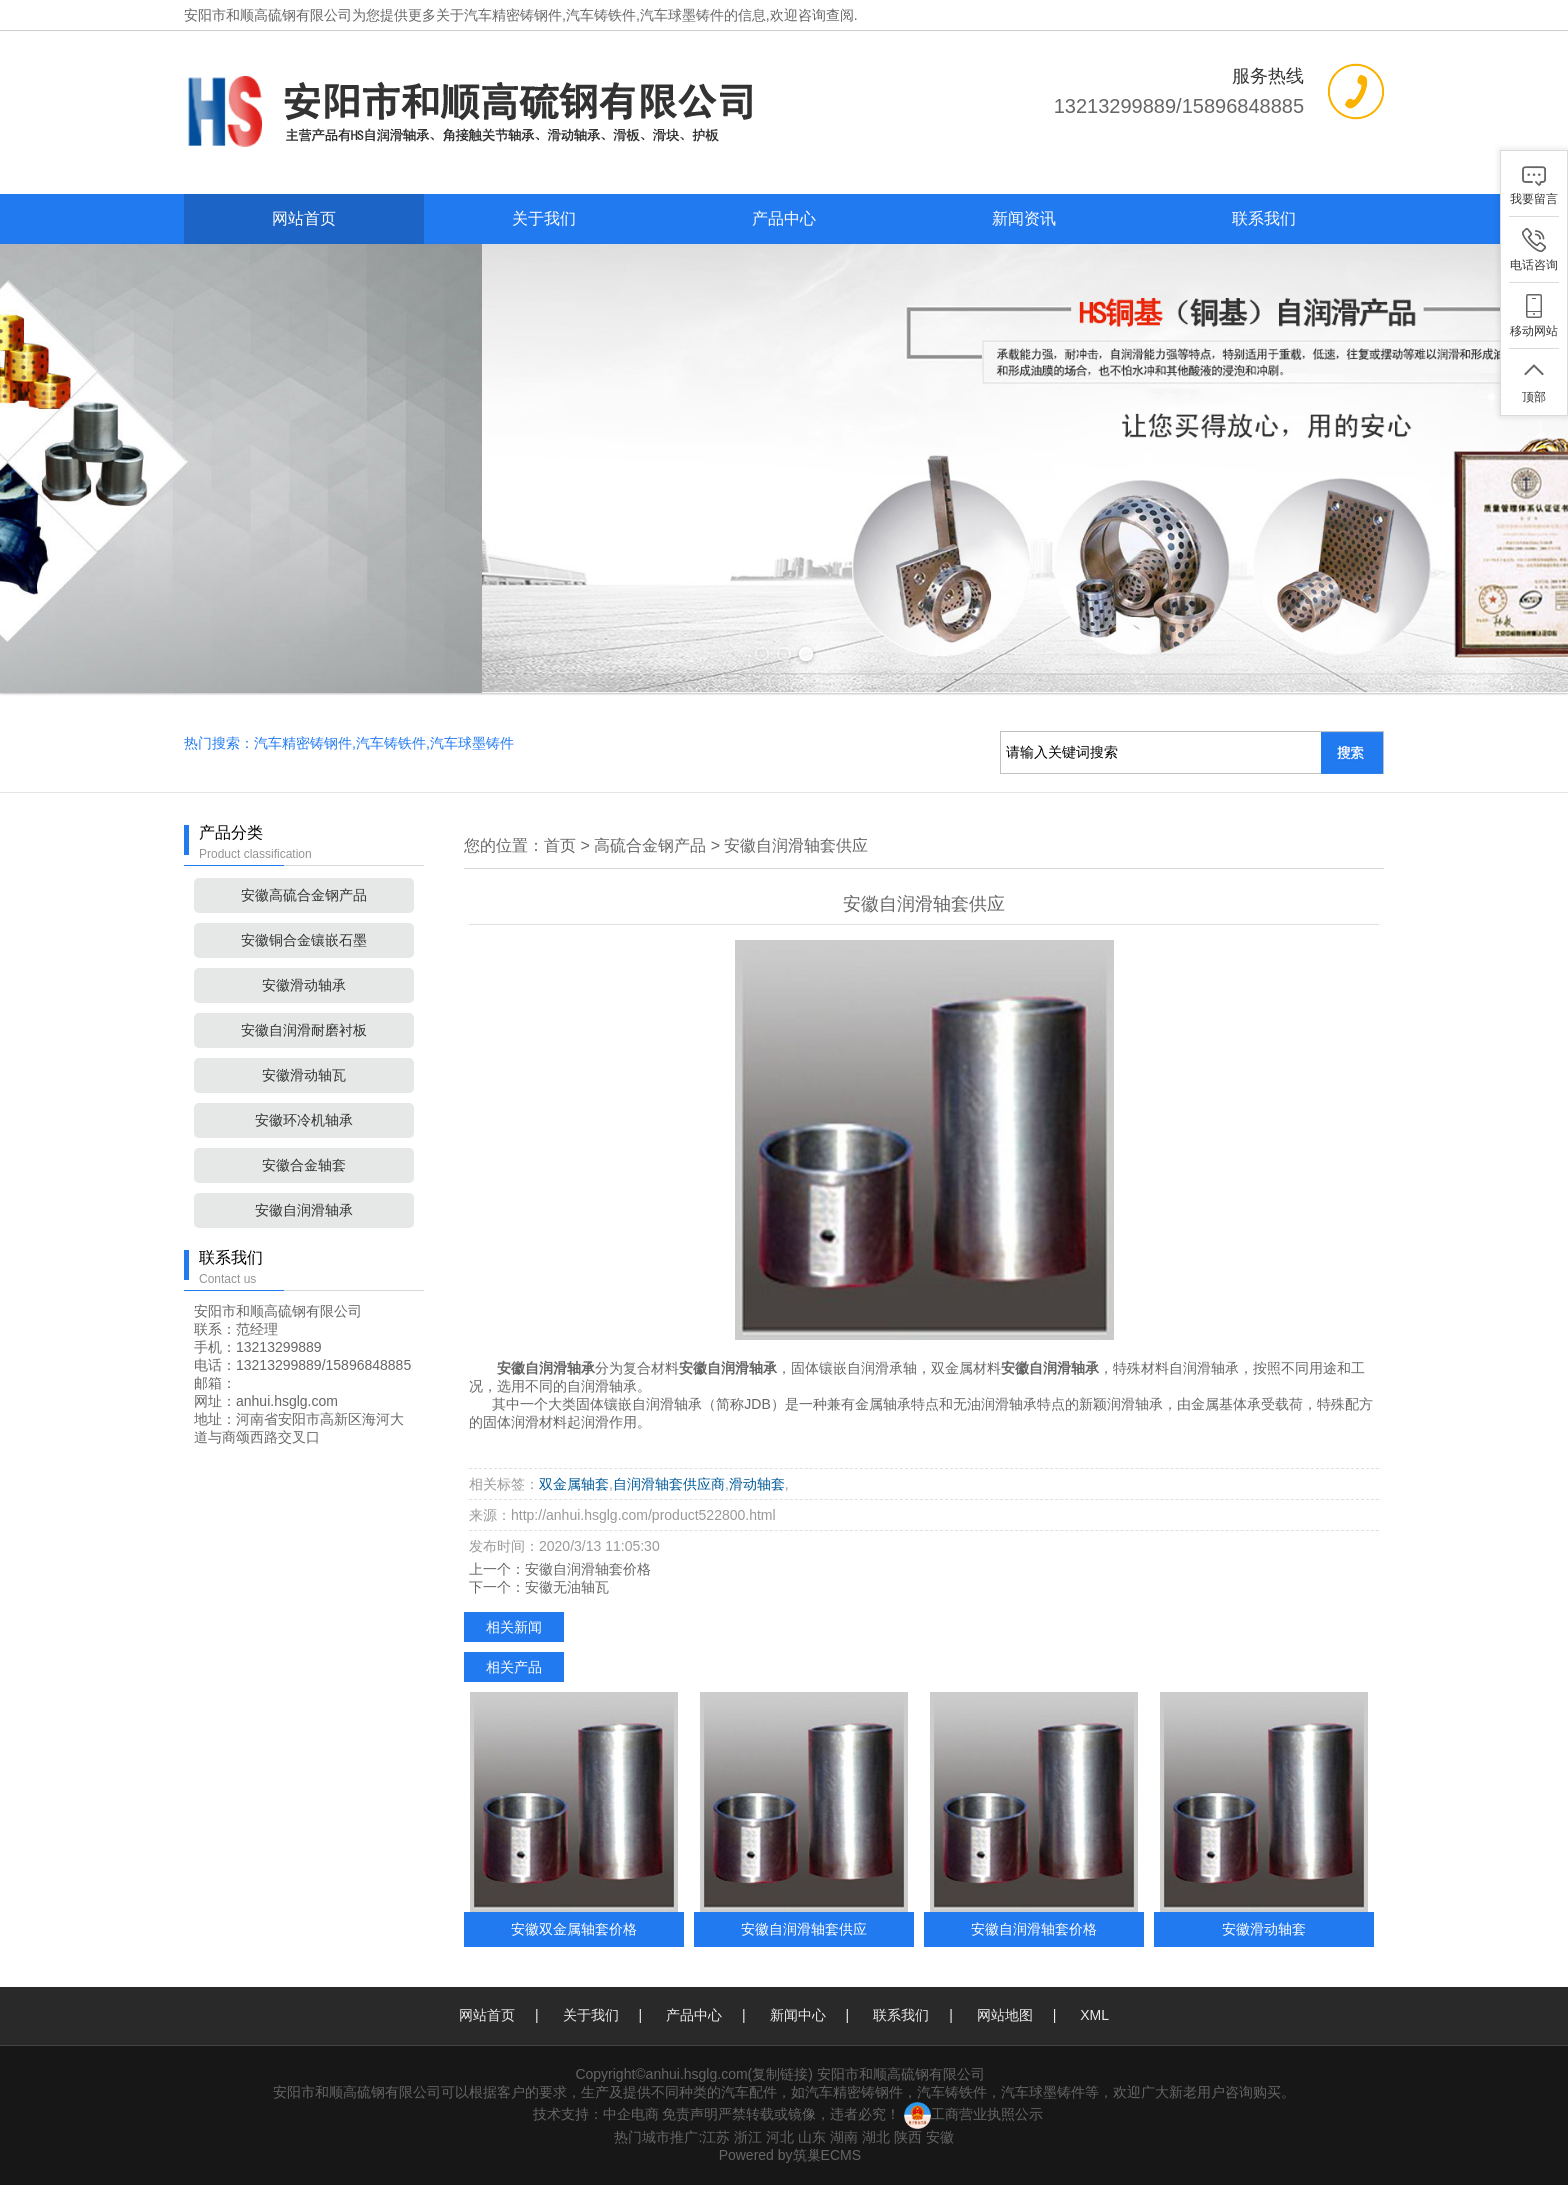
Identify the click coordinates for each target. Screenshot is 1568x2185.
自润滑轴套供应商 (669, 1484)
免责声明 (690, 2114)
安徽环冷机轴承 (304, 1120)
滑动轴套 (757, 1484)
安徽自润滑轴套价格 (588, 1569)
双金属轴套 (574, 1484)
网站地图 (1005, 2015)
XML (1094, 2015)
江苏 (716, 2137)
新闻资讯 (1024, 218)
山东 (812, 2137)
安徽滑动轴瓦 (304, 1075)
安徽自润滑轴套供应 (796, 845)
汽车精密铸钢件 (513, 15)
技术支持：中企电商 (596, 2114)
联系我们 (1264, 218)
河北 (780, 2137)
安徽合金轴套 (304, 1165)
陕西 (908, 2137)
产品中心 (784, 218)
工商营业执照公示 (973, 2114)
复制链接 (780, 2074)
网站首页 (304, 218)
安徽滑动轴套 (1264, 1929)
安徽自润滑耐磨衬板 (304, 1030)
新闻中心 (798, 2015)
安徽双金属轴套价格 (574, 1929)
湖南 (844, 2137)
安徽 (940, 2137)
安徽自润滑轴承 (304, 1210)
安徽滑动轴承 (304, 985)
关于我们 (544, 218)
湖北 (876, 2137)
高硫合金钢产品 (650, 845)
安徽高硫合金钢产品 (304, 895)
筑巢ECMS (827, 2155)
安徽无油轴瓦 (567, 1587)
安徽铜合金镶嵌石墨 (304, 940)
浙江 (748, 2137)
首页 (560, 845)
